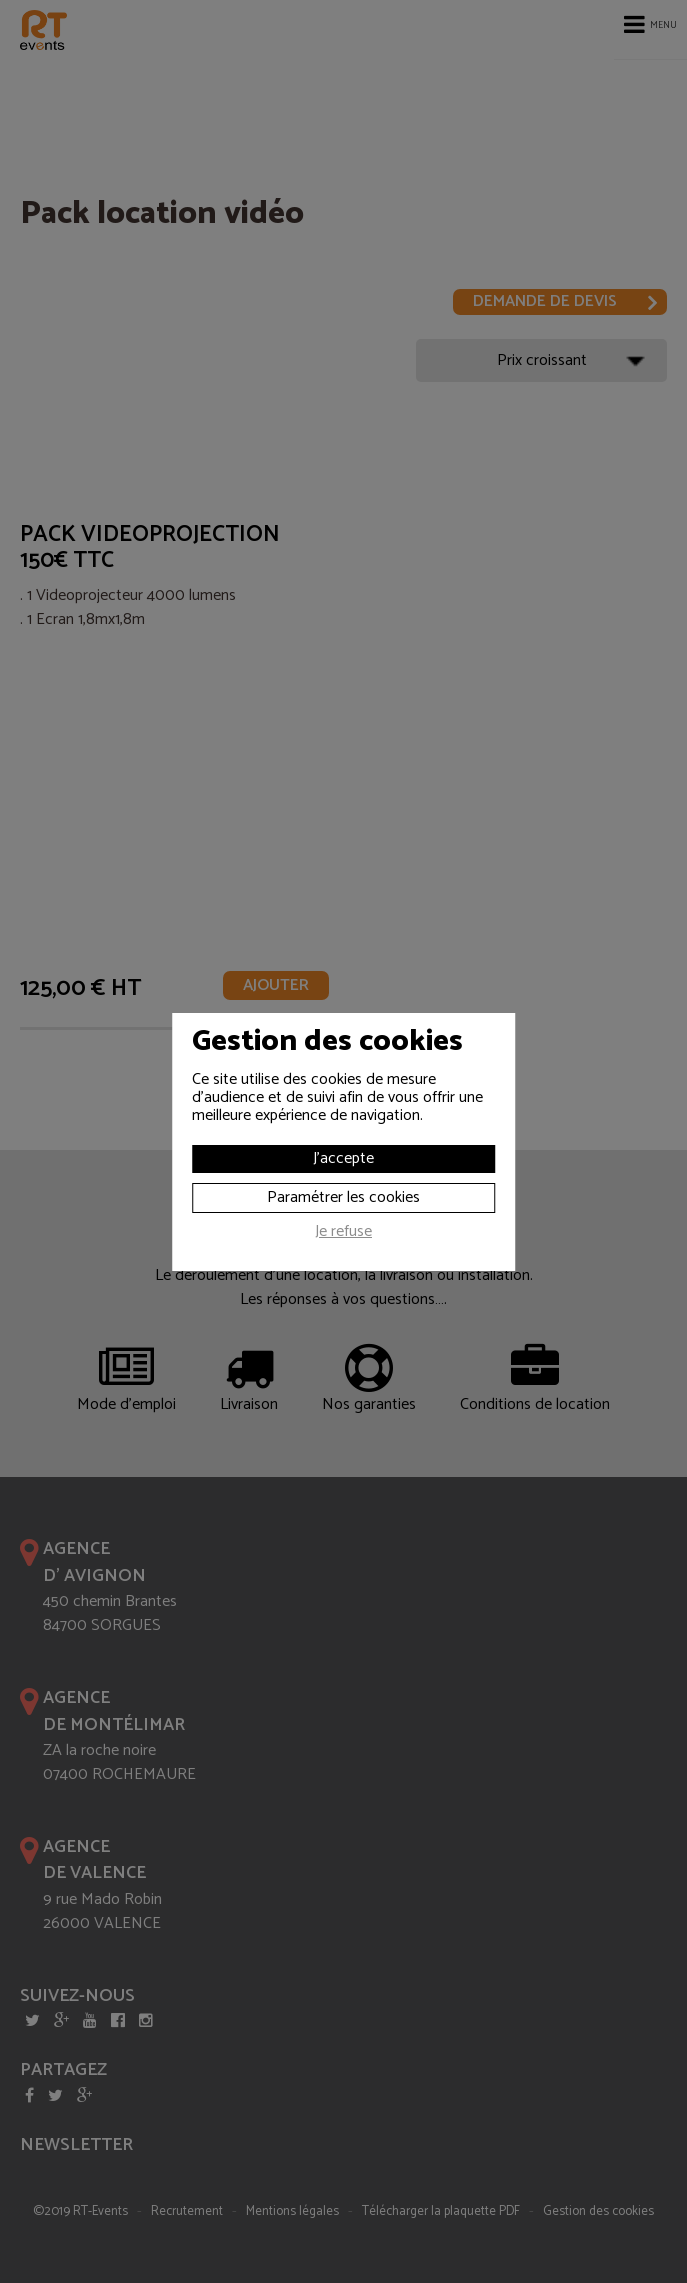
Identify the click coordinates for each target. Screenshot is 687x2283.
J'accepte (343, 1158)
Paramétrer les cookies (343, 1197)
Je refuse (343, 1234)
